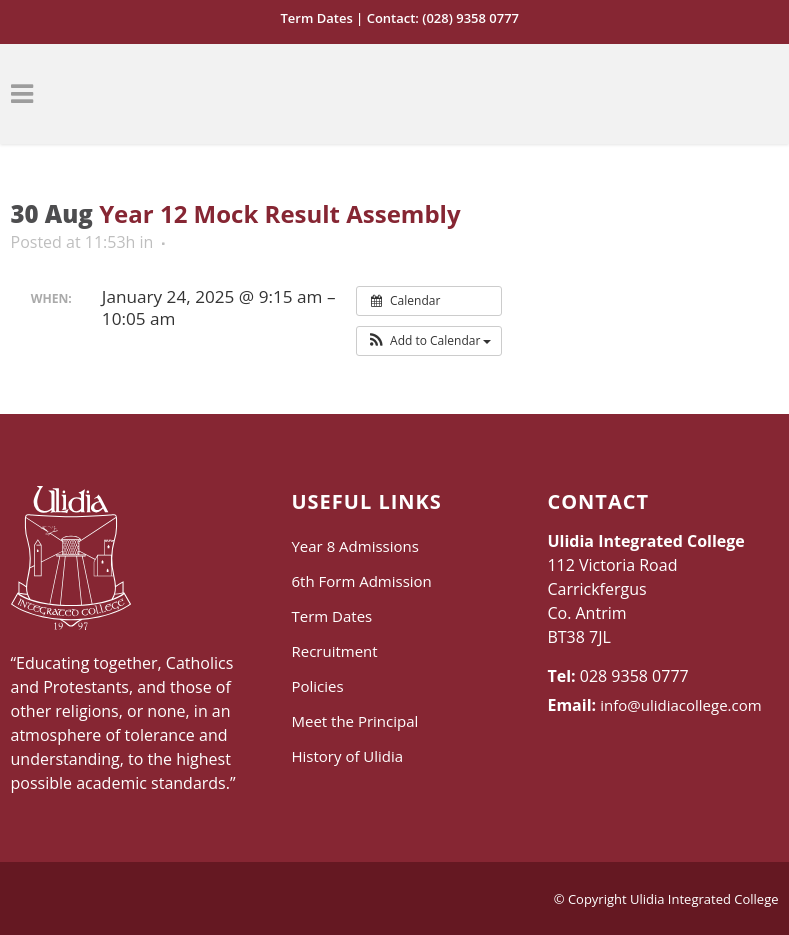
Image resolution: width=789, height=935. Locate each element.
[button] (429, 341)
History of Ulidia (347, 756)
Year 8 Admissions (354, 546)
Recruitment (334, 651)
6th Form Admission (361, 581)
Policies (317, 686)
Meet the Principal (354, 721)
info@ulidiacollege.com (680, 705)
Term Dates (316, 18)
